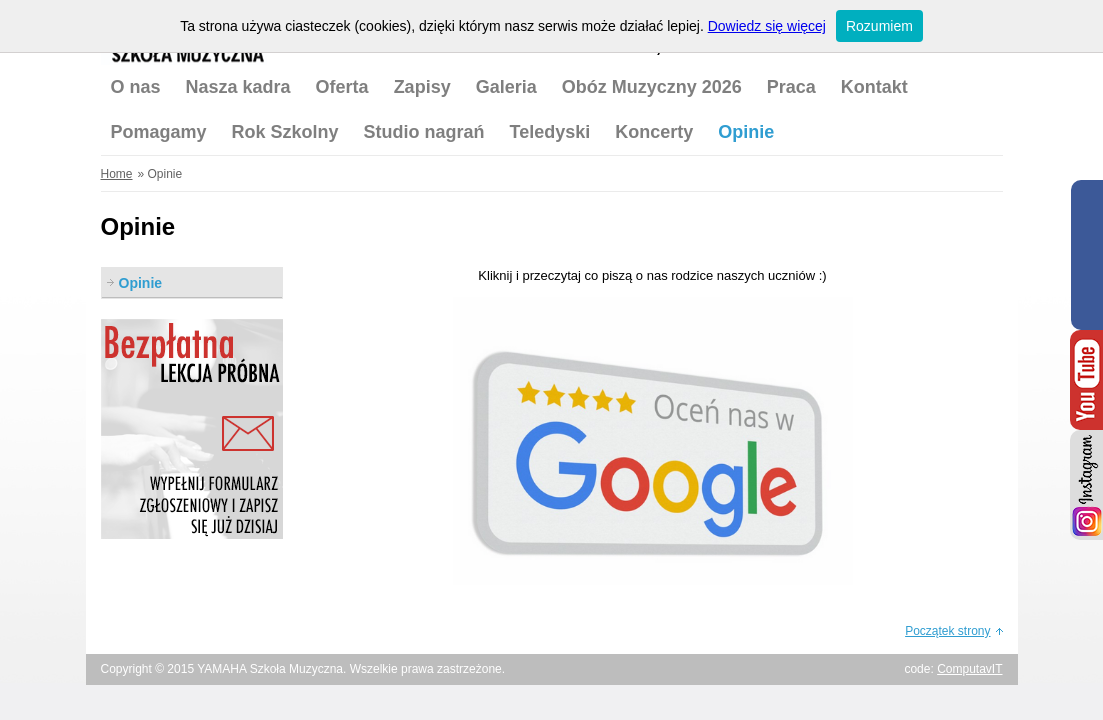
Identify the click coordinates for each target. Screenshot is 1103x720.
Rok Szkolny (285, 132)
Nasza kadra (238, 87)
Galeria (506, 87)
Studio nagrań (424, 132)
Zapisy (422, 87)
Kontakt (874, 87)
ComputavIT (969, 669)
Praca (791, 87)
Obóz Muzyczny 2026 (652, 87)
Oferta (342, 87)
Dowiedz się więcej (767, 26)
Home (117, 174)
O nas (136, 87)
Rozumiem (879, 26)
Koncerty (654, 132)
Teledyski (550, 132)
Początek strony (947, 631)
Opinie (746, 132)
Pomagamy (159, 132)
